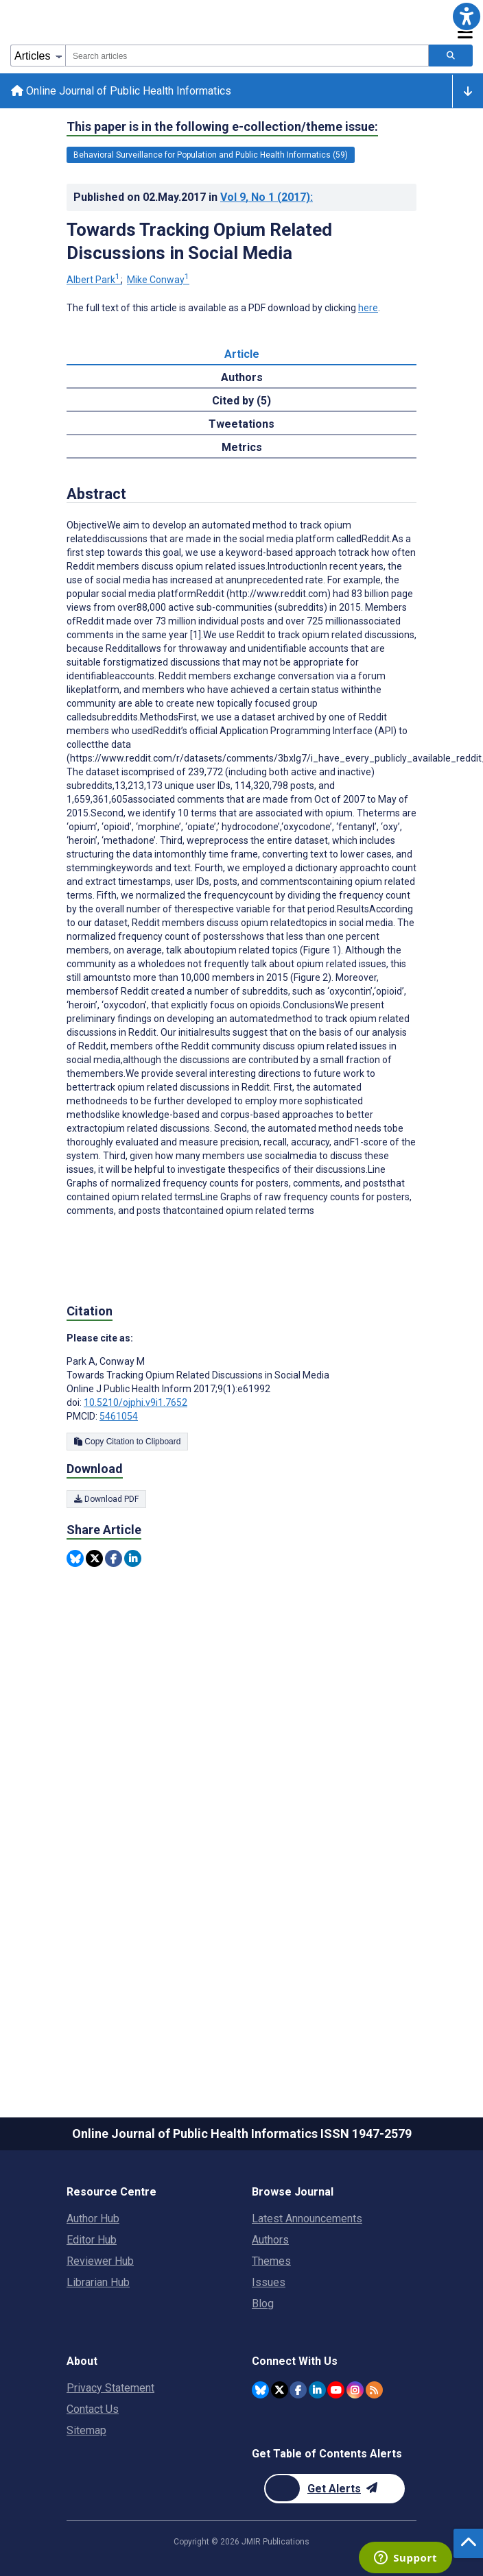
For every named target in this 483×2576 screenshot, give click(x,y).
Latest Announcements (307, 2218)
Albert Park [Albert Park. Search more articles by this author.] (94, 279)
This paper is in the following (222, 127)
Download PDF (106, 1499)
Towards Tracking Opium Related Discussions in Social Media (199, 241)
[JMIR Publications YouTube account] (335, 2389)
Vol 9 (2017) (266, 197)
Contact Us (93, 2409)
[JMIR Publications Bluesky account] (260, 2389)
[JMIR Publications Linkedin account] (317, 2389)
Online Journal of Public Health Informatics (121, 90)
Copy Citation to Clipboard (127, 1441)
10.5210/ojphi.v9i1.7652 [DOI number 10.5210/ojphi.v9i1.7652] (135, 1402)
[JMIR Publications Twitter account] (279, 2389)
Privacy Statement (110, 2387)
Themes (271, 2261)
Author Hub (93, 2218)
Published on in (193, 197)
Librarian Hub (98, 2282)
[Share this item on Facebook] (113, 1558)
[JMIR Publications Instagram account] (355, 2389)
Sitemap (86, 2430)
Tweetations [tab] (241, 423)
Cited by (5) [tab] (241, 400)
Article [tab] (241, 354)
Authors (270, 2239)
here (368, 307)
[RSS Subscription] (374, 2389)
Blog (263, 2303)
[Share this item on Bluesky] (75, 1558)
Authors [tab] (242, 377)
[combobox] (247, 55)
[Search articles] (451, 55)
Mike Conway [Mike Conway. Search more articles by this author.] (158, 279)
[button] (466, 16)
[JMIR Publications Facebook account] (298, 2389)
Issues (268, 2282)
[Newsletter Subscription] (334, 2488)
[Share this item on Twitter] (94, 1558)
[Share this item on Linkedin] (132, 1558)
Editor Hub (92, 2239)
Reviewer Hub (100, 2261)
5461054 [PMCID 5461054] (118, 1416)
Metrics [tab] (242, 447)
